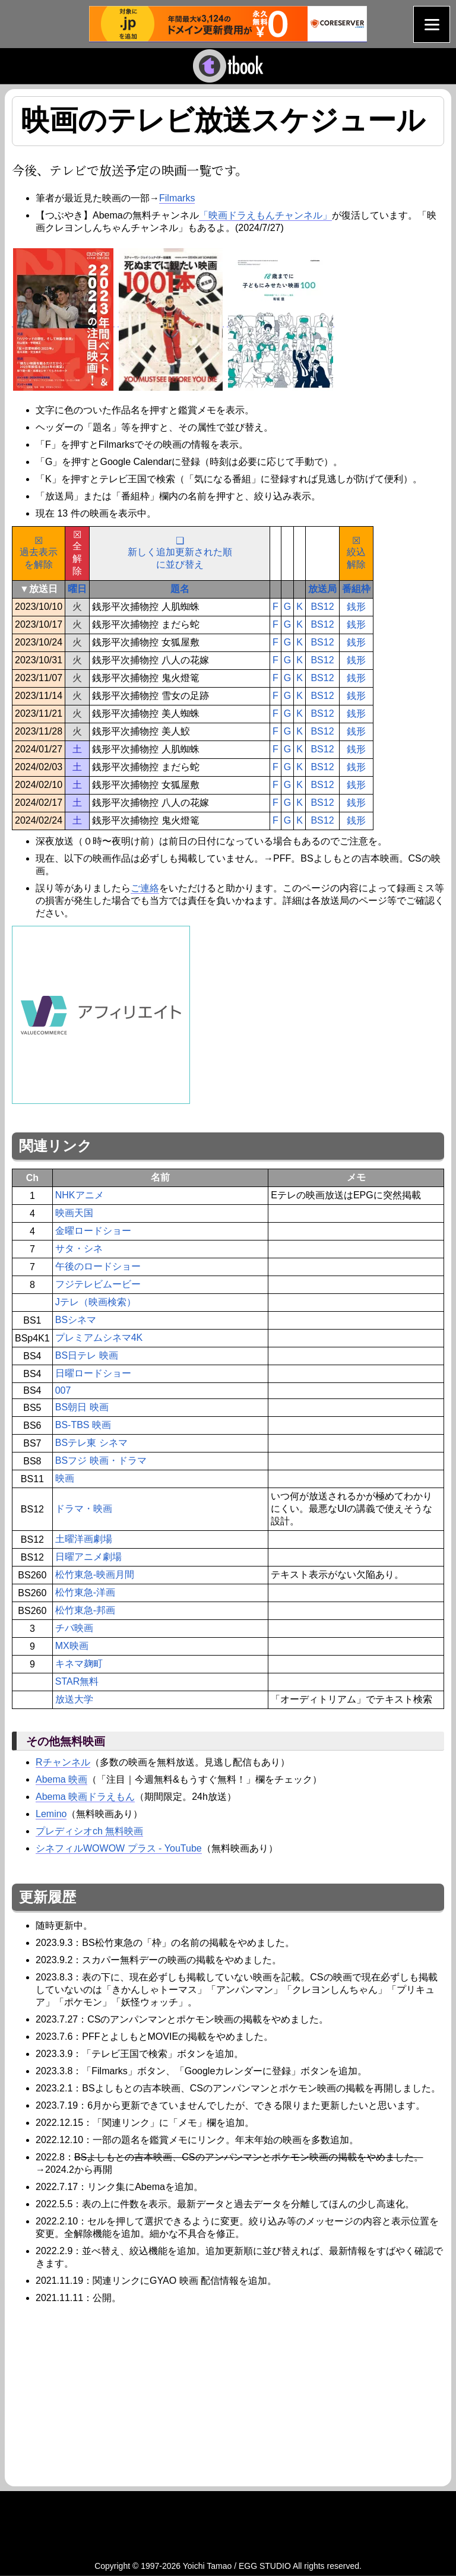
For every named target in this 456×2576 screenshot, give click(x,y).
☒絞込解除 (356, 552)
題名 (179, 589)
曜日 (77, 589)
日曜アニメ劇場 (88, 1557)
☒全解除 (77, 553)
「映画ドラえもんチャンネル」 (265, 215)
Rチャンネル (63, 1762)
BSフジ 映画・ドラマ (101, 1460)
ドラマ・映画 (83, 1509)
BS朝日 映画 (82, 1407)
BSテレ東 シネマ (91, 1443)
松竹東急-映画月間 (94, 1574)
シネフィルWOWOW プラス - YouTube (119, 1848)
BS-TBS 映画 (83, 1425)
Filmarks (177, 198)
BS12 (322, 607)
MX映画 (71, 1646)
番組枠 (356, 589)
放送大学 (74, 1699)
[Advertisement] (111, 2394)
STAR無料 (77, 1681)
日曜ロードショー (93, 1373)
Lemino (51, 1814)
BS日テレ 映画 (86, 1355)
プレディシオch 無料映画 (89, 1831)
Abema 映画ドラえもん (85, 1797)
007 (63, 1390)
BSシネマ (75, 1320)
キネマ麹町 (79, 1664)
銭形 (356, 607)
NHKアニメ (79, 1195)
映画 (64, 1478)
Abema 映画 (61, 1779)
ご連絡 (145, 888)
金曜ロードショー (93, 1231)
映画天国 (74, 1213)
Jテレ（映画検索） (95, 1302)
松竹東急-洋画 (85, 1592)
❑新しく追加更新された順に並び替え (180, 552)
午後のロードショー (98, 1266)
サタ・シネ (79, 1248)
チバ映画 (74, 1628)
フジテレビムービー (98, 1284)
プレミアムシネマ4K (99, 1338)
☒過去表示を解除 (39, 552)
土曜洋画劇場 (83, 1539)
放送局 (322, 589)
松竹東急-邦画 (85, 1610)
